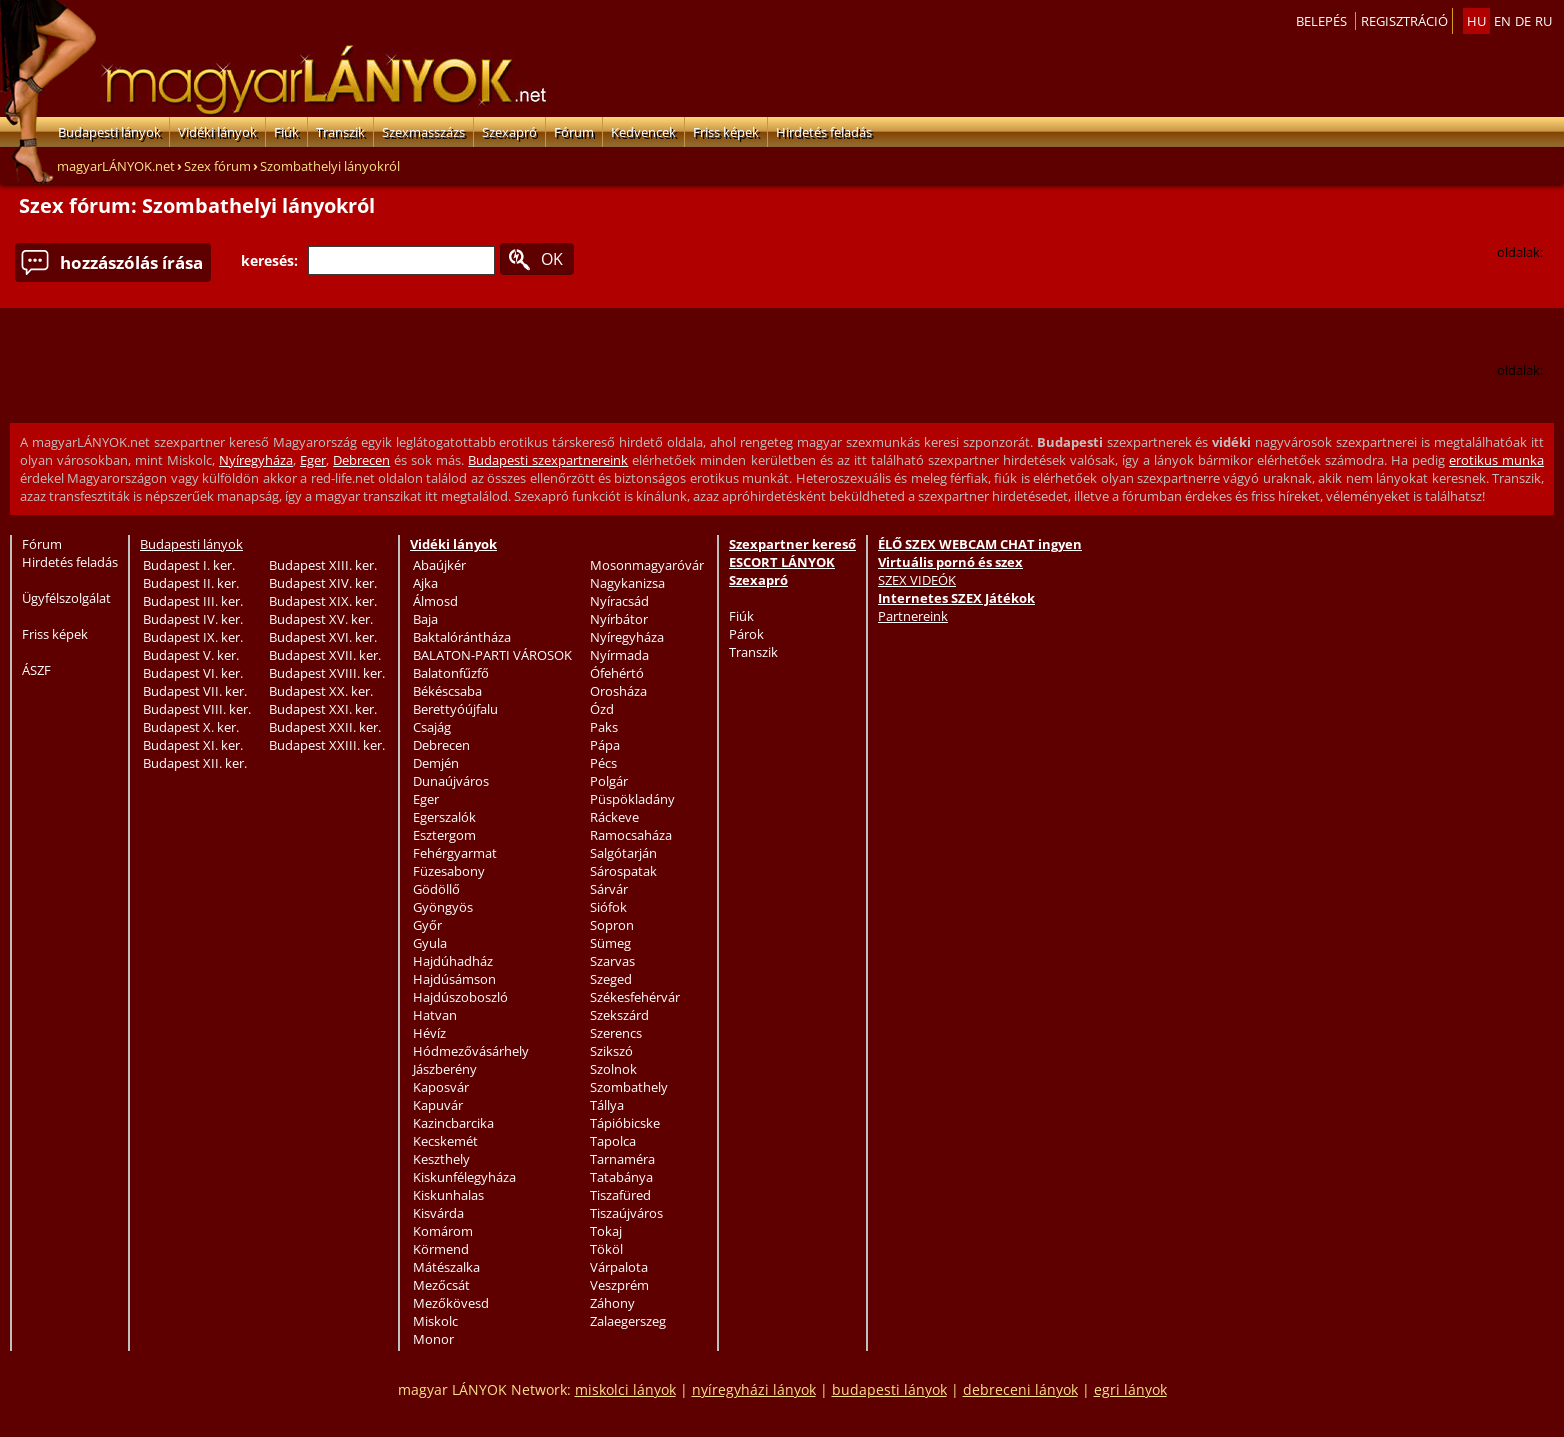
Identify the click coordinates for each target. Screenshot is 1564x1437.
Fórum (574, 132)
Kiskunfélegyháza (464, 1177)
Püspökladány (632, 799)
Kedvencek (643, 132)
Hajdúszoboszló (460, 997)
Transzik (340, 132)
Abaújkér (439, 565)
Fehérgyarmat (455, 853)
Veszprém (619, 1285)
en (1502, 21)
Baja (425, 619)
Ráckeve (614, 817)
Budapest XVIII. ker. (327, 673)
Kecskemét (445, 1141)
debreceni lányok (1020, 1389)
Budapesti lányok (109, 132)
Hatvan (435, 1015)
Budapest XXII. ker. (325, 727)
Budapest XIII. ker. (323, 565)
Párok (746, 634)
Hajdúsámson (454, 979)
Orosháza (618, 691)
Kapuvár (438, 1105)
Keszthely (441, 1159)
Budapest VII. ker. (195, 691)
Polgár (609, 781)
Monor (433, 1339)
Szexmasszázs (423, 132)
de (1523, 21)
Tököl (606, 1249)
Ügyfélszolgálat (66, 598)
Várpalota (619, 1267)
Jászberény (445, 1069)
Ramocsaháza (631, 835)
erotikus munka (1496, 460)
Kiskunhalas (448, 1195)
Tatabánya (621, 1177)
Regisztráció (1404, 21)
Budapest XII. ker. (195, 763)
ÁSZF (36, 670)
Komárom (443, 1231)
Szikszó (611, 1051)
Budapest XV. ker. (321, 619)
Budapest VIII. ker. (197, 709)
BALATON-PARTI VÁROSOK (492, 655)
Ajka (425, 583)
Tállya (607, 1105)
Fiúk (286, 132)
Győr (427, 925)
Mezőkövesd (451, 1303)
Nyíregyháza (256, 460)
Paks (604, 727)
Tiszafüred (620, 1195)
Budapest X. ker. (191, 727)
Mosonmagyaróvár (647, 565)
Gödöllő (436, 889)
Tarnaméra (622, 1159)
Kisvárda (438, 1213)
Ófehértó (617, 673)
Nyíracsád (619, 601)
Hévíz (429, 1033)
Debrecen (361, 460)
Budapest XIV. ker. (323, 583)
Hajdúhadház (453, 961)
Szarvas (612, 961)
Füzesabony (449, 871)
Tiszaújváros (626, 1213)
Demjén (436, 763)
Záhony (612, 1303)
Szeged (611, 979)
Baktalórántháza (462, 637)
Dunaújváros (451, 781)
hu (1476, 21)
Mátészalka (446, 1267)
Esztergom (444, 835)
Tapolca (613, 1141)
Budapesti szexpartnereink (548, 460)
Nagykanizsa (627, 583)
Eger (313, 460)
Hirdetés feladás (824, 132)
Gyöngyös (443, 907)
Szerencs (616, 1033)
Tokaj (606, 1231)
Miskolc (435, 1321)
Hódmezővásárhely (471, 1051)
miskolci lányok (625, 1389)
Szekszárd (619, 1015)
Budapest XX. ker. (321, 691)
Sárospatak (623, 871)
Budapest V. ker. (191, 655)
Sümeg (610, 943)
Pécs (603, 763)
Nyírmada (619, 655)
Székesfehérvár (635, 997)
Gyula (430, 943)
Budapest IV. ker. (193, 619)
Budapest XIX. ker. (323, 601)
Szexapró (509, 132)
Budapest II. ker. (191, 583)
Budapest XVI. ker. (323, 637)
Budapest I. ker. (189, 565)
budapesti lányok (889, 1389)
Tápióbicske (625, 1123)
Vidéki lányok (217, 132)
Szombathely (629, 1087)
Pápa (605, 745)
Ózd (602, 709)
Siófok (608, 907)
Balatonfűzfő (451, 673)
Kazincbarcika (453, 1123)
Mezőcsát (441, 1285)
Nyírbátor (619, 619)
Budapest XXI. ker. (323, 709)
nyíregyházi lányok (754, 1389)
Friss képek (726, 132)
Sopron (612, 925)
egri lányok (1130, 1389)
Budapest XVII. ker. (325, 655)
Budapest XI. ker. (193, 745)
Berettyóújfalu (455, 709)
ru (1543, 21)
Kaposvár (441, 1087)
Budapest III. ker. (193, 601)
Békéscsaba (447, 691)
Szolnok (613, 1069)
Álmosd (435, 601)
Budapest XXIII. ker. (327, 745)
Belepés (1321, 21)
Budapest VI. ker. (193, 673)
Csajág (432, 727)
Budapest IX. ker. (193, 637)
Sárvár (609, 889)
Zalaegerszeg (628, 1321)
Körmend (441, 1249)
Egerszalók (444, 817)
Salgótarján (623, 853)
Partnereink (913, 616)
